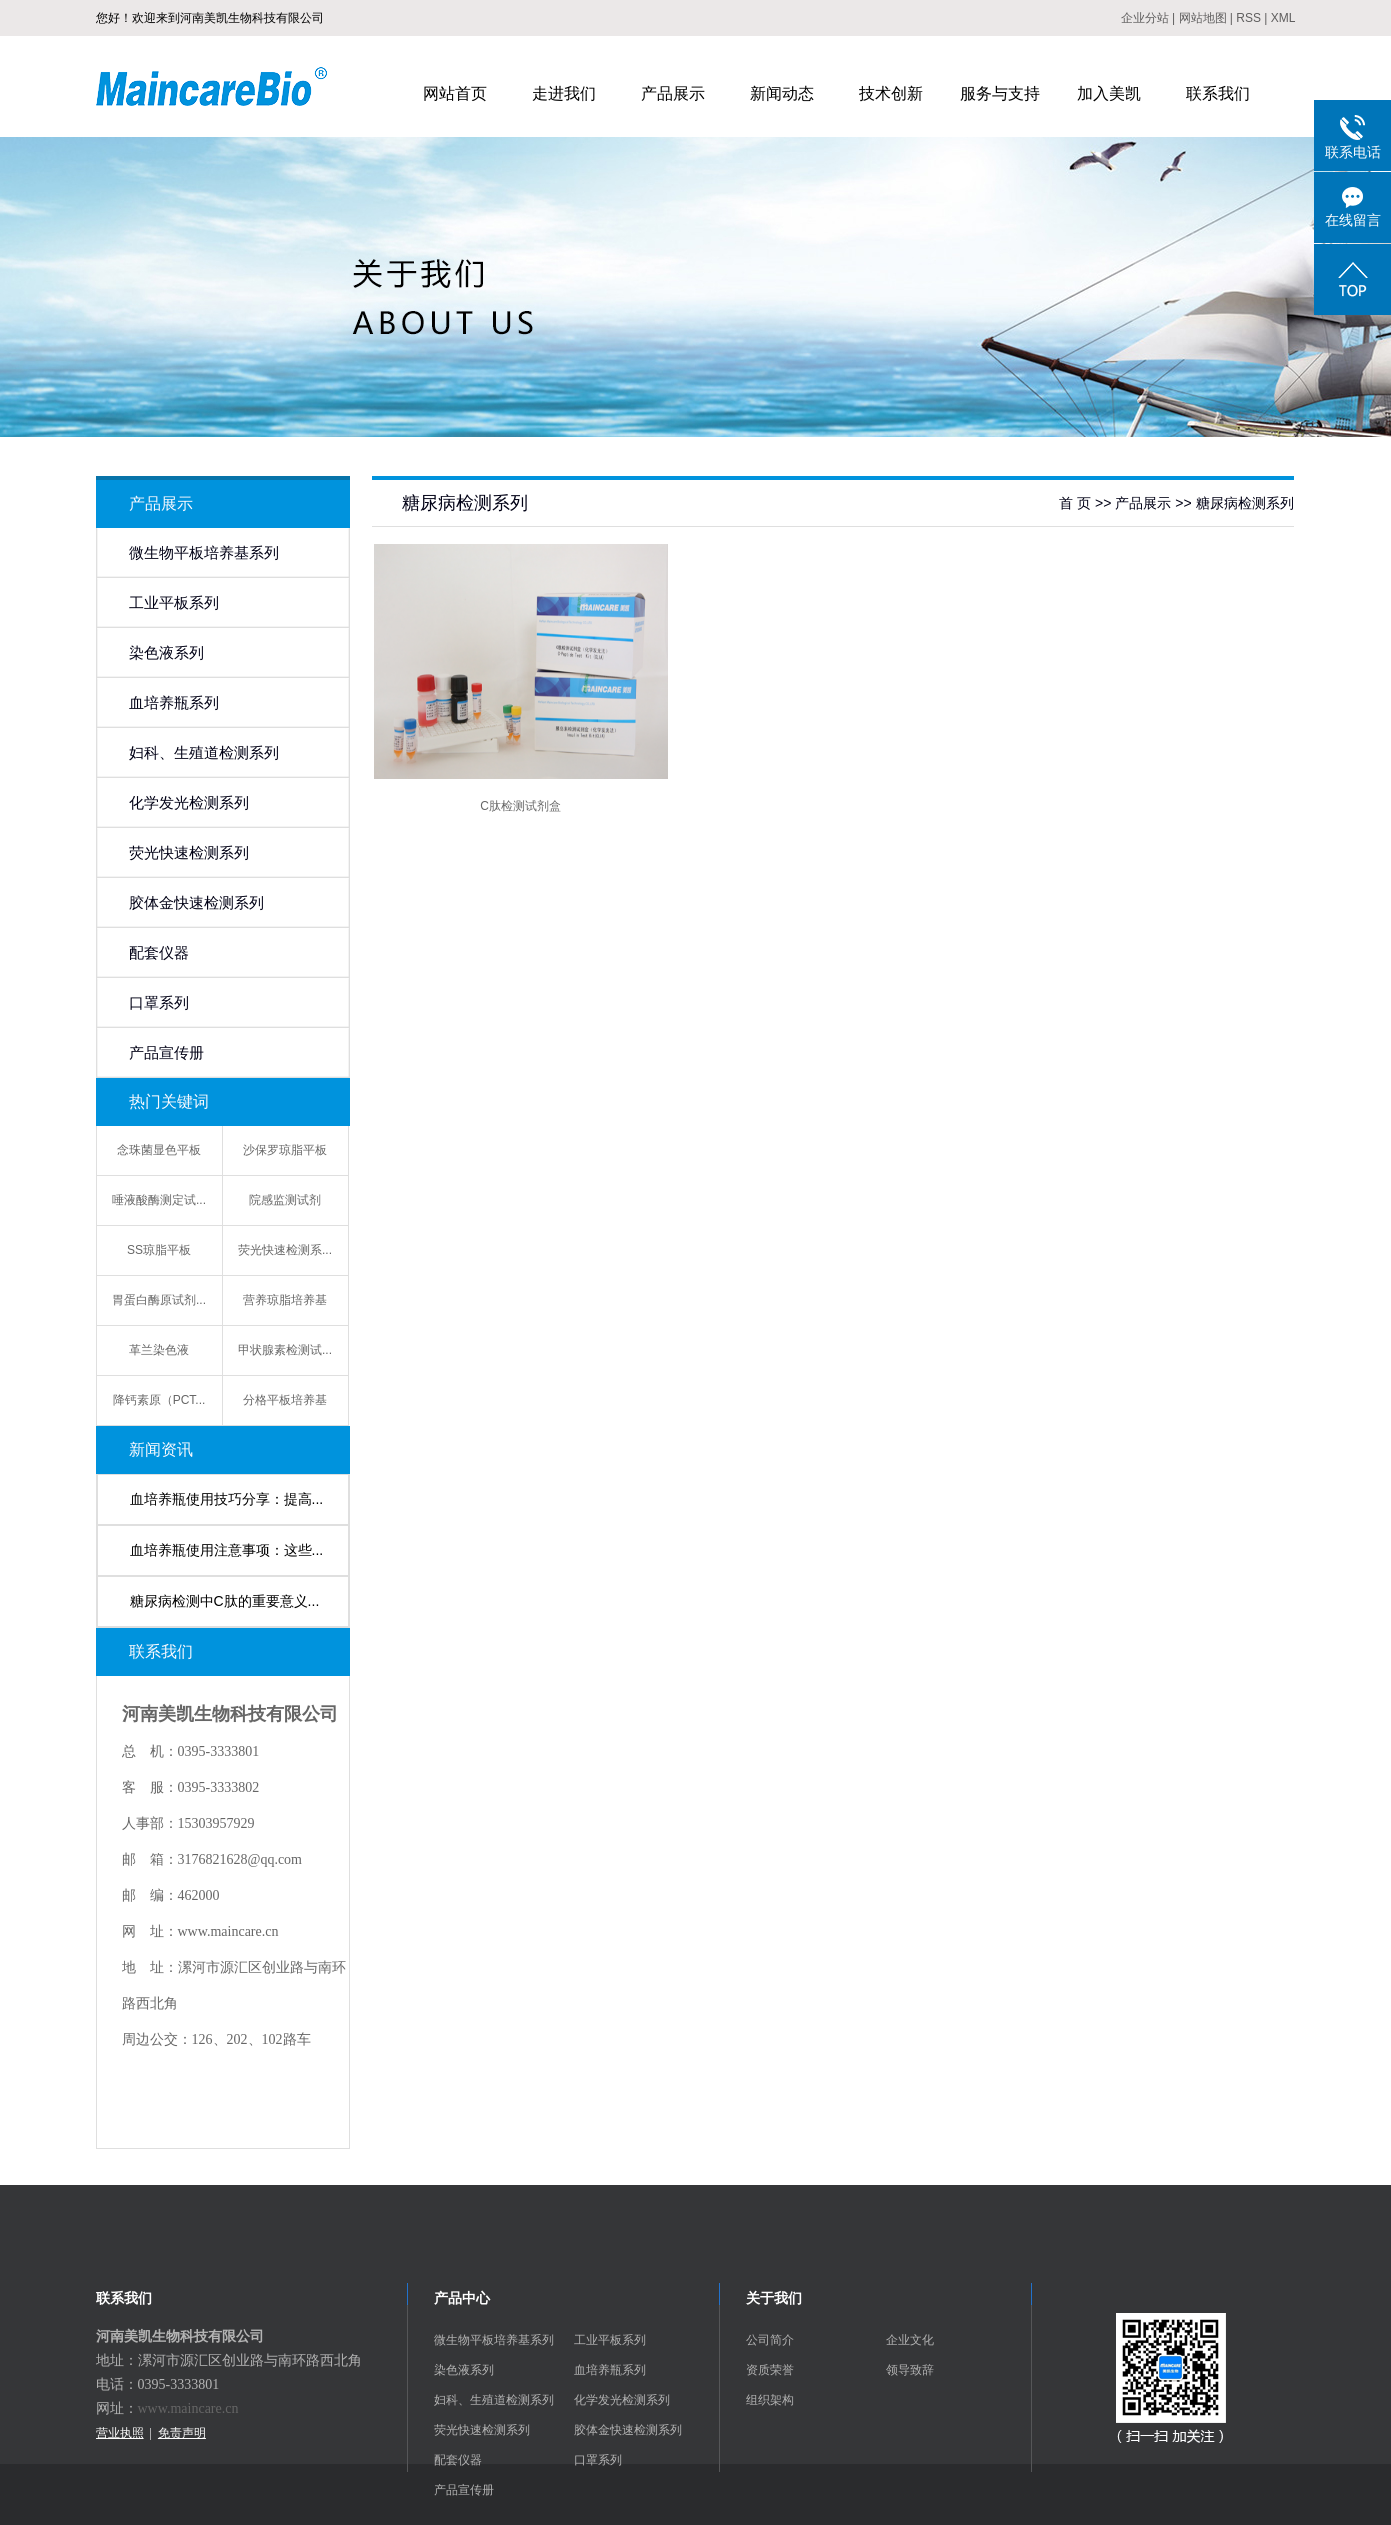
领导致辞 (910, 2370)
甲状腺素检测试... (285, 1350)
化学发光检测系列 (189, 803)
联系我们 (1218, 93)
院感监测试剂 (285, 1200)
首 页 (1075, 503)
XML (1283, 18)
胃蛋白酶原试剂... (159, 1300)
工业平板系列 (174, 603)
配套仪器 (159, 953)
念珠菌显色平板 (159, 1150)
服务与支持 (1000, 93)
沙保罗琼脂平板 (285, 1150)
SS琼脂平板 (159, 1250)
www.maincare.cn (188, 2408)
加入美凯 (1109, 93)
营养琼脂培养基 (285, 1300)
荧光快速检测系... (285, 1250)
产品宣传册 (166, 1053)
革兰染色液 (159, 1350)
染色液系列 (166, 653)
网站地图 (1203, 18)
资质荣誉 (770, 2370)
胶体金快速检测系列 (196, 903)
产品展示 (673, 93)
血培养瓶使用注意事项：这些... (227, 1550)
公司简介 (770, 2340)
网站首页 (455, 93)
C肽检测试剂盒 (520, 806)
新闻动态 (782, 93)
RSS (1248, 18)
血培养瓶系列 (174, 703)
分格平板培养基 (285, 1400)
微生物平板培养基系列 (204, 553)
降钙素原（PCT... (159, 1400)
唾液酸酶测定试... (159, 1200)
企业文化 (910, 2340)
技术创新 (891, 93)
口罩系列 (159, 1003)
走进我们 (564, 93)
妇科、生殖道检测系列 (204, 753)
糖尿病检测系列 (1245, 503)
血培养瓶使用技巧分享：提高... (227, 1499)
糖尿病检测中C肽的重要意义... (225, 1601)
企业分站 (1145, 18)
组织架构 (770, 2400)
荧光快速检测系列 (189, 853)
